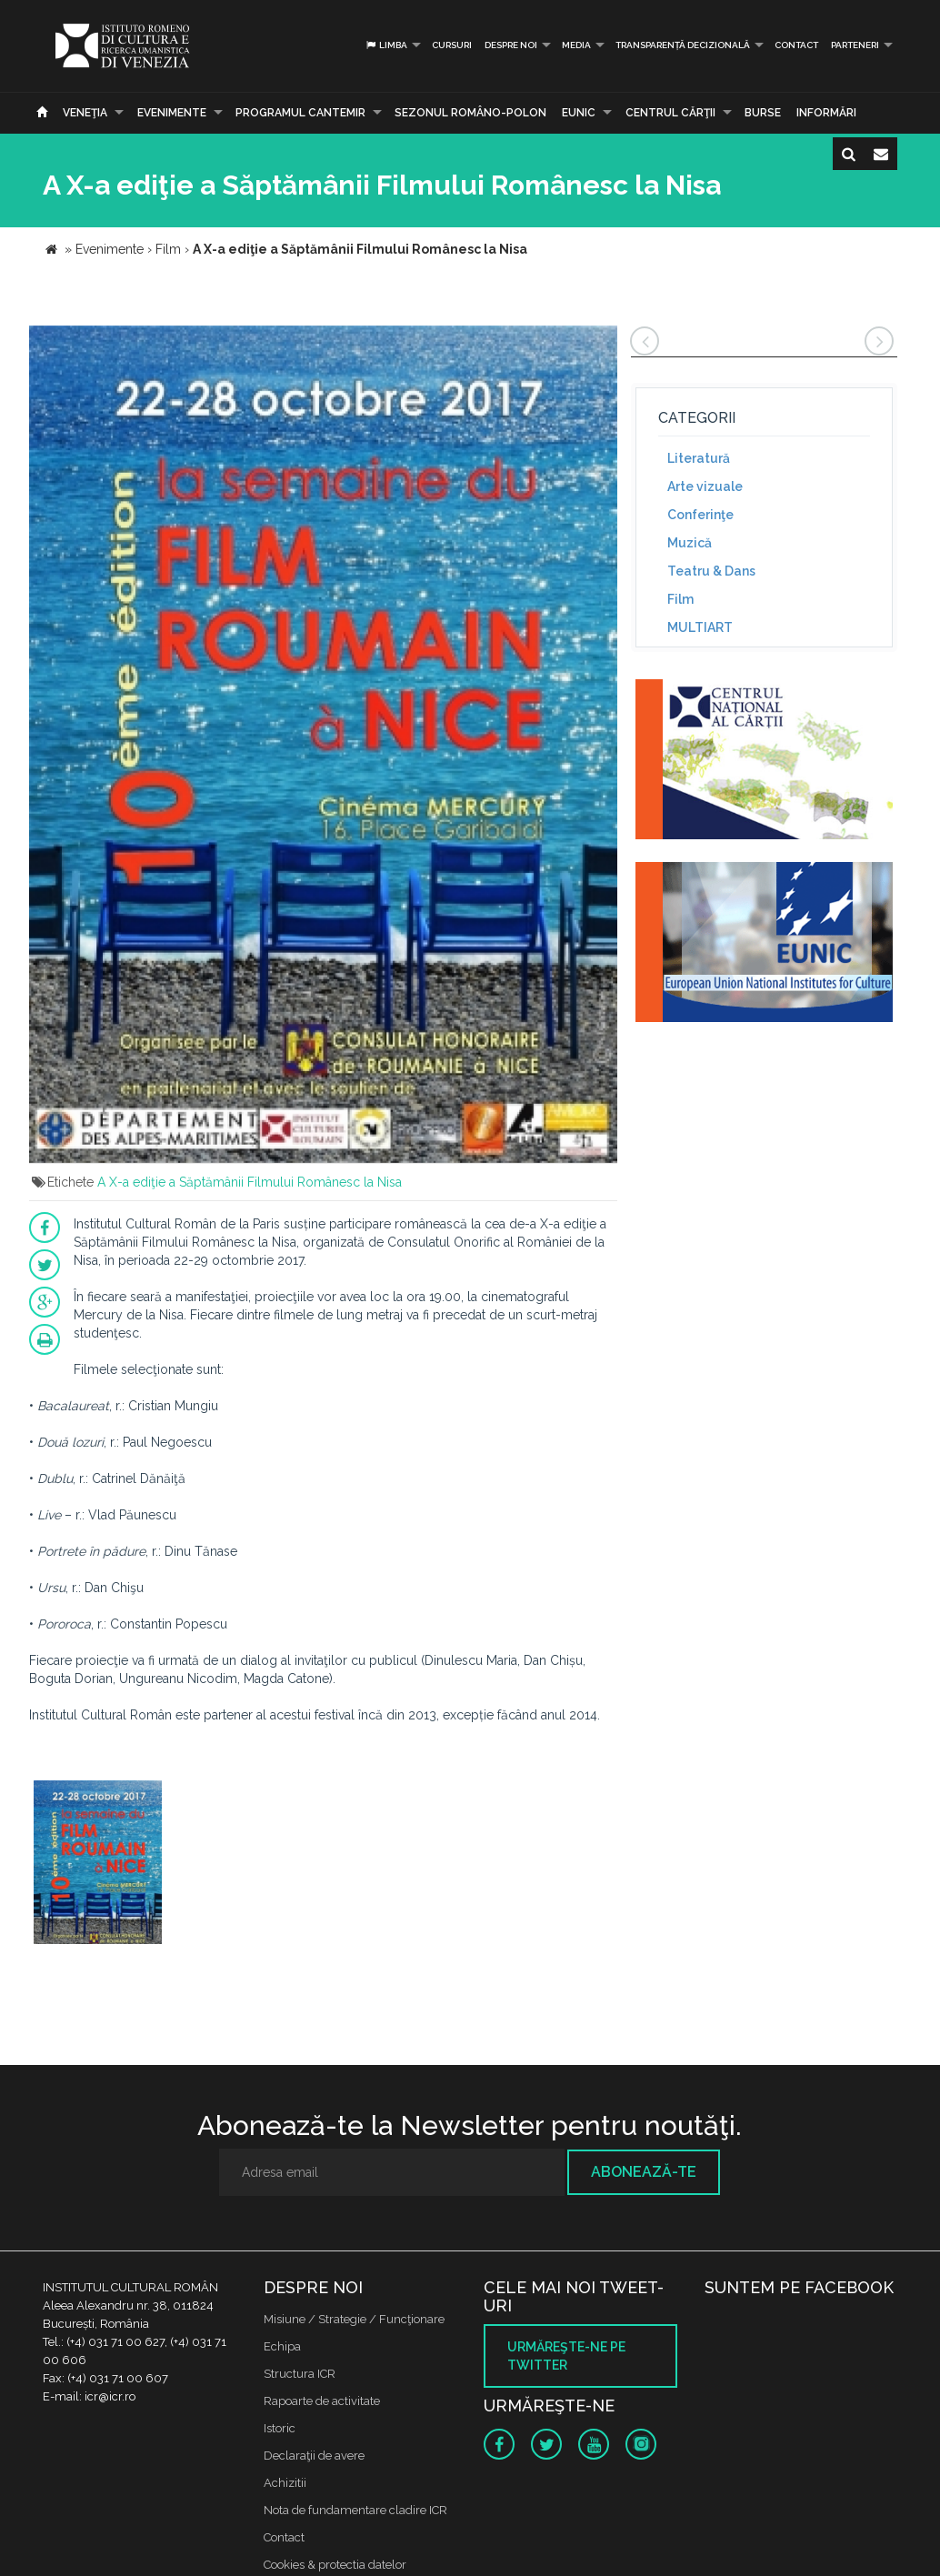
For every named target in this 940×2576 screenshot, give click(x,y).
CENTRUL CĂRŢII (670, 112)
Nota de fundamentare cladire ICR (355, 2510)
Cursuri (452, 45)
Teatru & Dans (711, 571)
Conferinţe (700, 514)
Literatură (698, 458)
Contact (796, 45)
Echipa (282, 2346)
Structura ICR (299, 2374)
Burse (763, 112)
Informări (826, 112)
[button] (600, 341)
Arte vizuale (705, 486)
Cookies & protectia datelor (335, 2564)
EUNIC (578, 112)
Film (680, 599)
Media (576, 45)
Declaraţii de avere (314, 2455)
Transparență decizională (682, 45)
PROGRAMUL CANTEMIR (300, 112)
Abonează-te (643, 2171)
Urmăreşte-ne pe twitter (566, 2356)
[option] (97, 1864)
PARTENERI (855, 45)
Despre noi (511, 45)
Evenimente (171, 112)
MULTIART (700, 627)
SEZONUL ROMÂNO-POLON (470, 112)
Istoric (279, 2428)
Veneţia (85, 112)
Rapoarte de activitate (322, 2401)
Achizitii (285, 2483)
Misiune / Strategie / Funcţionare (354, 2319)
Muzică (689, 543)
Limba (386, 45)
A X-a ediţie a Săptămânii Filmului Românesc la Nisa (249, 1182)
